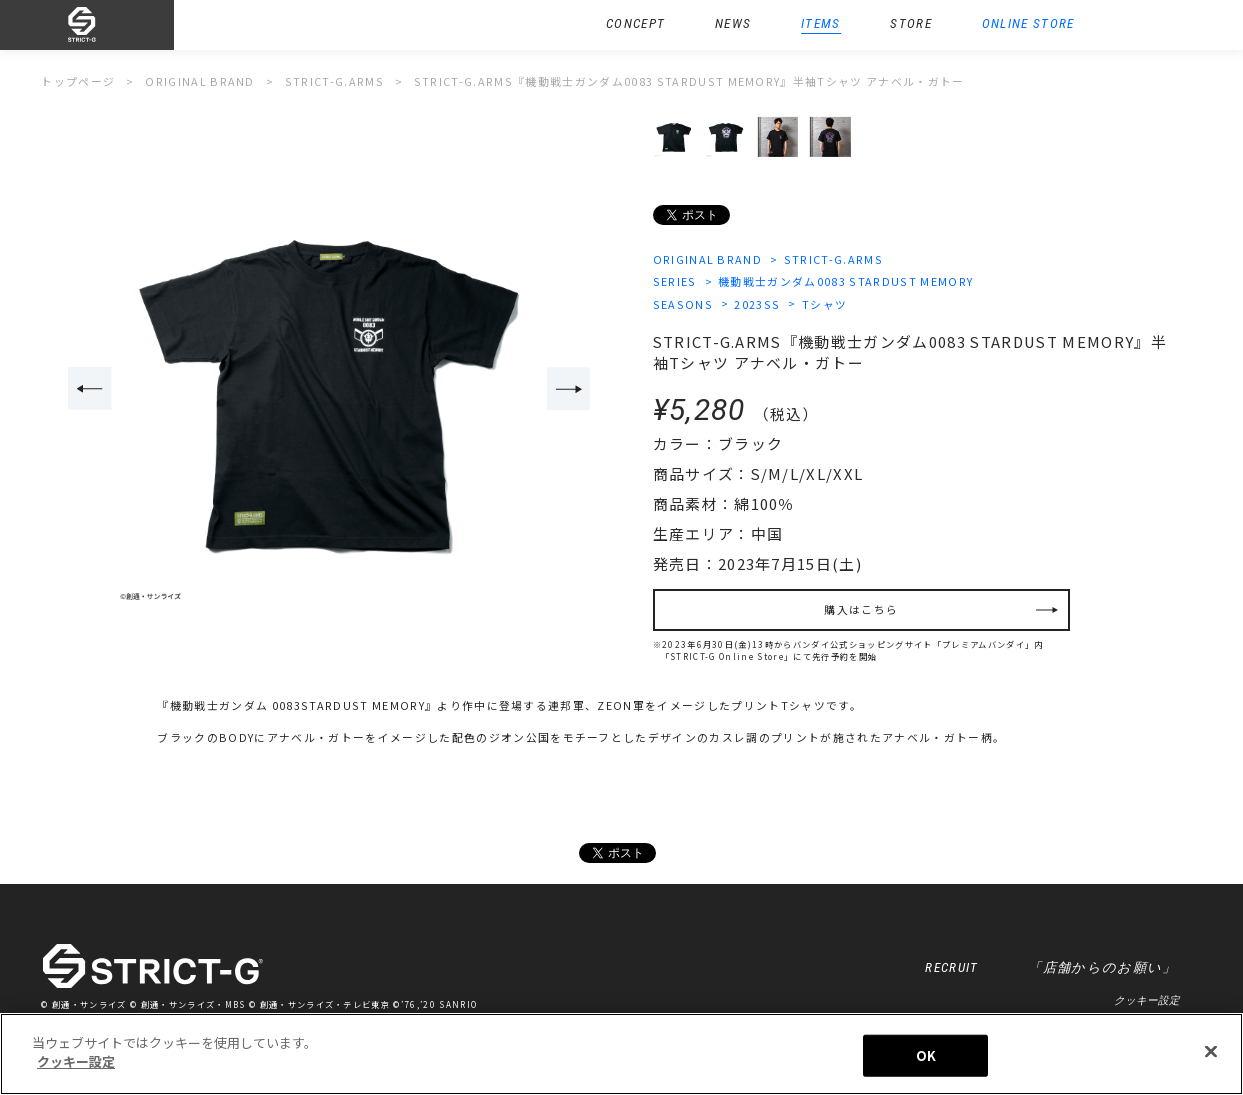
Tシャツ (824, 304)
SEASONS (683, 304)
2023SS (757, 304)
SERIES (675, 281)
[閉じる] (1211, 1051)
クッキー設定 (1147, 1000)
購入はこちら (861, 609)
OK (926, 1055)
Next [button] (569, 388)
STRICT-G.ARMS (833, 259)
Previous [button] (90, 388)
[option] (330, 390)
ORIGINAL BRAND (708, 259)
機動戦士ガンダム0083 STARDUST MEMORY (845, 281)
